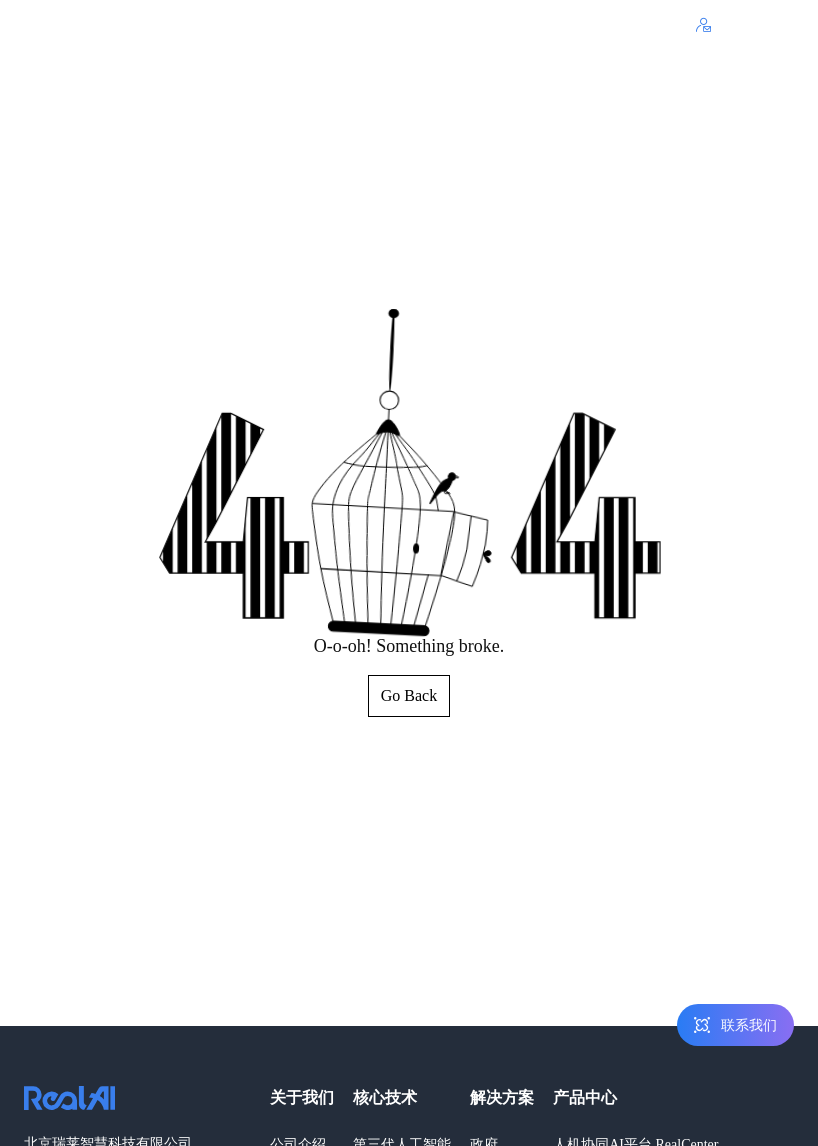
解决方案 (502, 1097)
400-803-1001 (635, 25)
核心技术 (385, 1097)
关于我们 (302, 1097)
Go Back (409, 695)
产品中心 (585, 1097)
